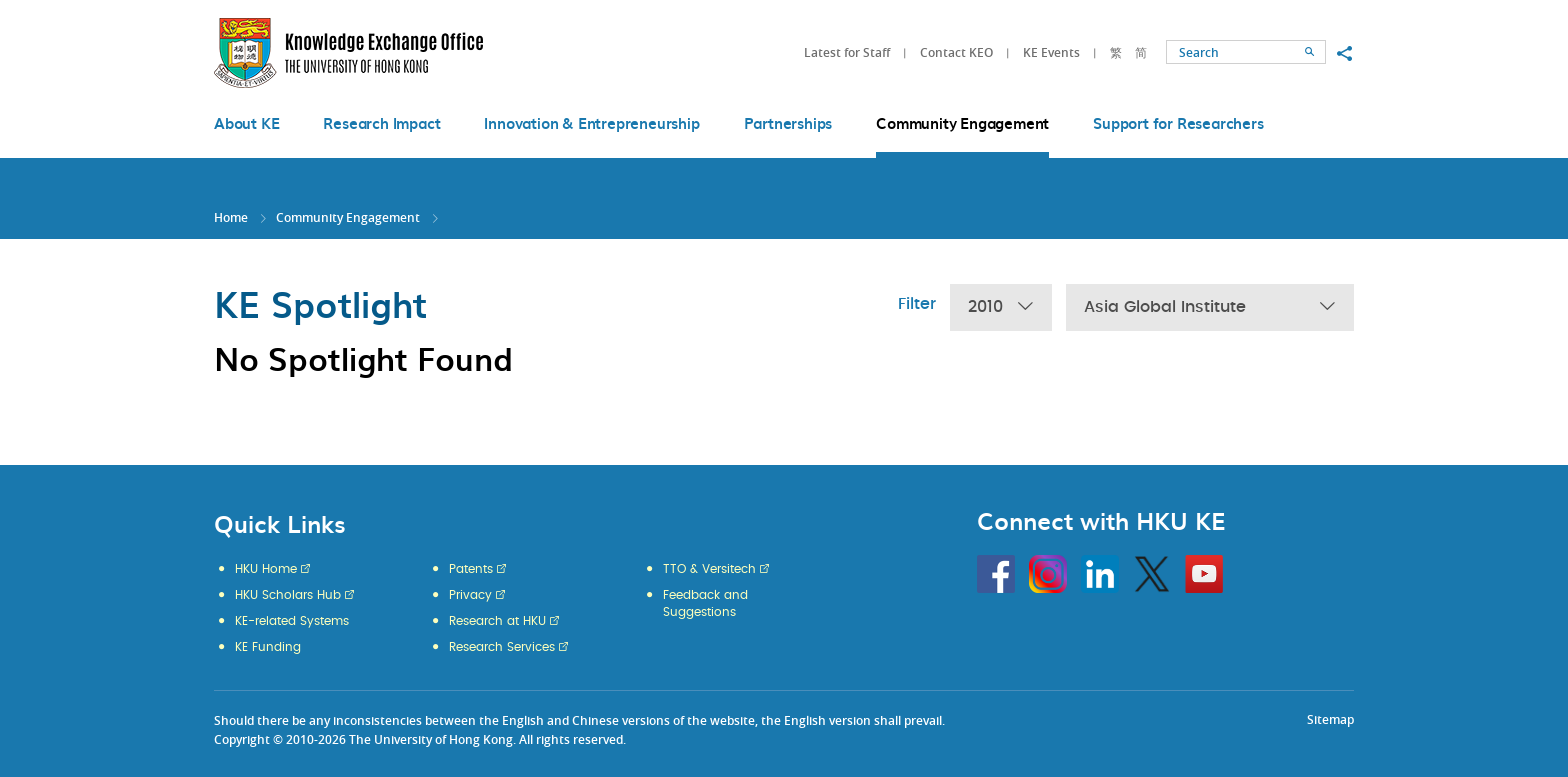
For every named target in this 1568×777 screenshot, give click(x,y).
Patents (471, 569)
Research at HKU (497, 621)
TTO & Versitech (709, 569)
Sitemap (1330, 719)
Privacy (470, 595)
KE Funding (268, 647)
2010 (1001, 307)
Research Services (502, 647)
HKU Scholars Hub (288, 595)
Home (231, 217)
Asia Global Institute (1210, 307)
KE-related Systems (292, 621)
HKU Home (266, 569)
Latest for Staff (847, 52)
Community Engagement (348, 217)
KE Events (1051, 52)
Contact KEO (956, 52)
